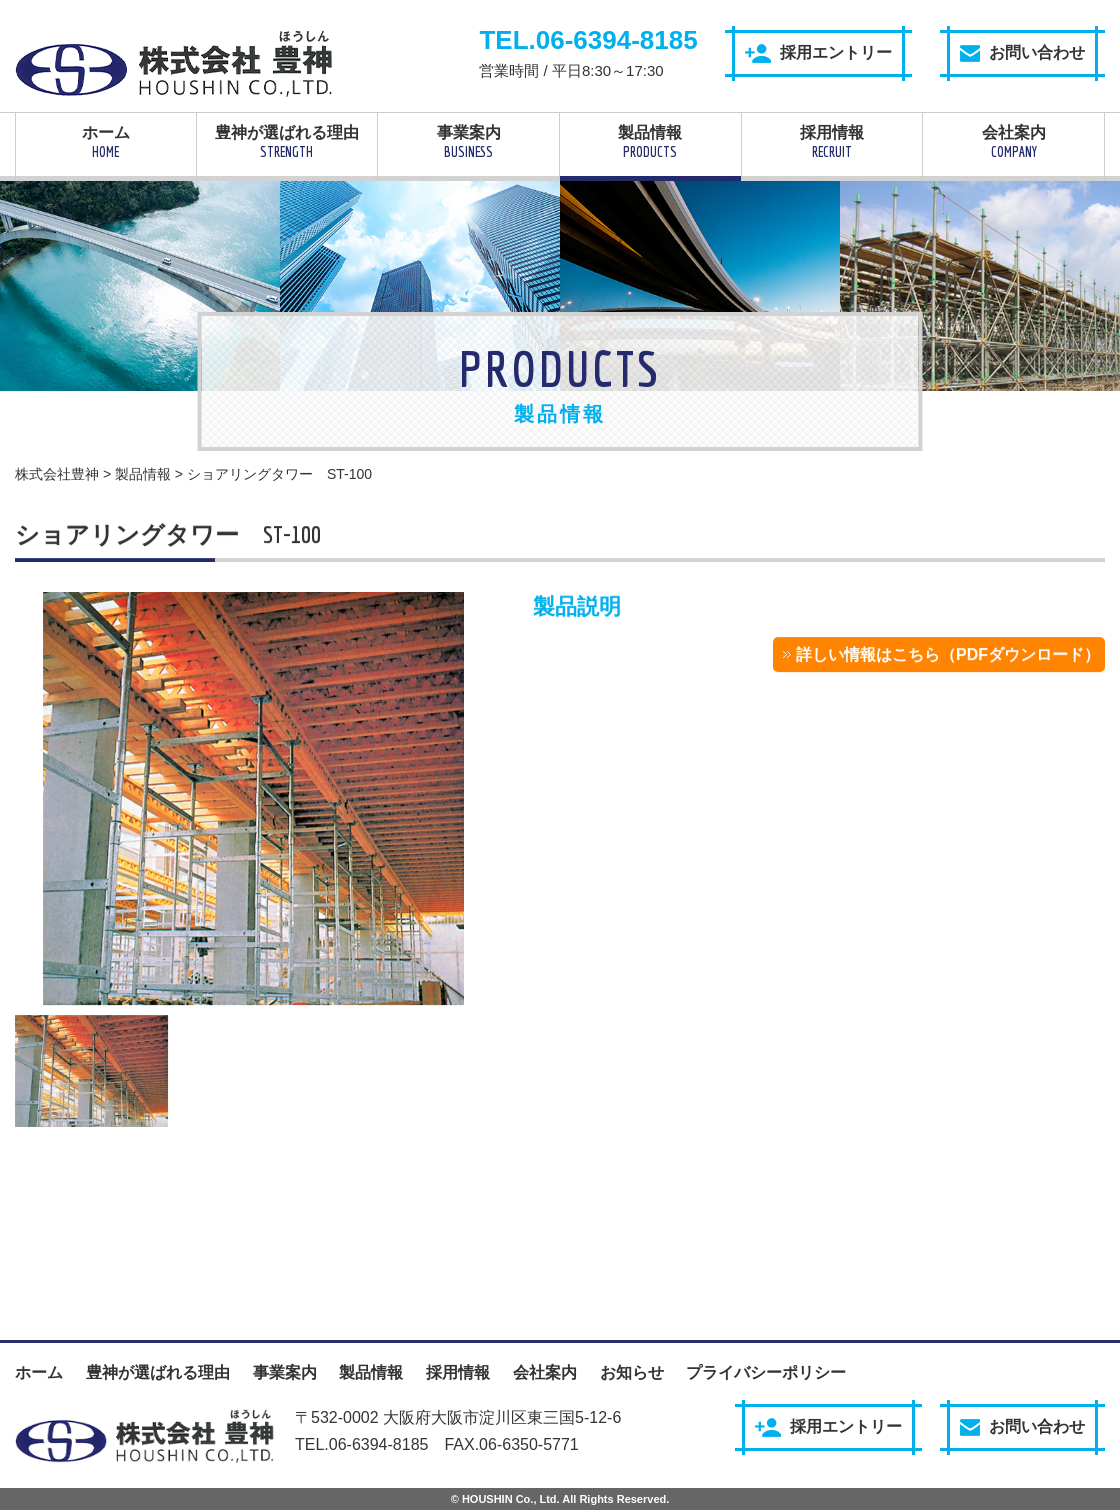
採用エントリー (818, 53)
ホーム (106, 142)
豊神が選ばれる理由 (287, 142)
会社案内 (1013, 142)
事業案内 (468, 142)
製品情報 (650, 142)
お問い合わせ (1022, 53)
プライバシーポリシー (766, 1372)
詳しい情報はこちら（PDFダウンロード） (948, 655)
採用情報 (832, 142)
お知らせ (632, 1372)
